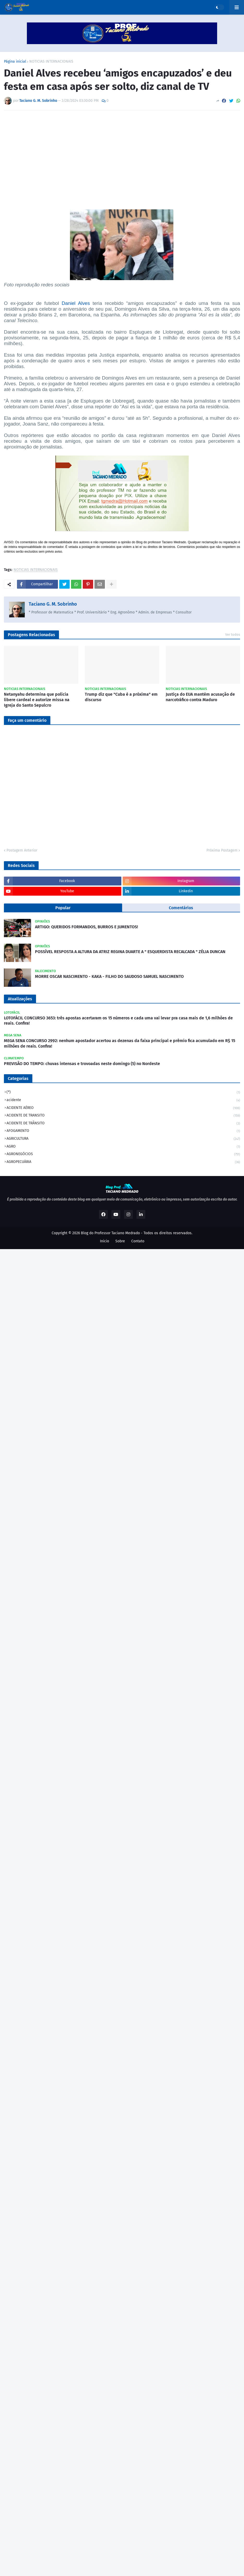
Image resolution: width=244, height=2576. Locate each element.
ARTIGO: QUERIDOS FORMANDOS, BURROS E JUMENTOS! (86, 926)
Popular (62, 907)
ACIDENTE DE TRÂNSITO (123, 1123)
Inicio (104, 1241)
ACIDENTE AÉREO (123, 1108)
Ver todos (232, 634)
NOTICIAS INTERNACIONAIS (51, 61)
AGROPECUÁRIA (123, 1162)
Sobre (120, 1241)
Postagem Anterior (22, 850)
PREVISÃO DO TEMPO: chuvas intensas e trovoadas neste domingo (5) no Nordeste (82, 1063)
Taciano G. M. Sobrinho (53, 604)
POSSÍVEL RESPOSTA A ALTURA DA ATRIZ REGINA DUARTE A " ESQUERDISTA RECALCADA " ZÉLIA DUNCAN (130, 951)
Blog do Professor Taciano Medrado (110, 1233)
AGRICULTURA (123, 1139)
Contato (137, 1241)
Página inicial (15, 61)
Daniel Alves (76, 303)
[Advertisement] (122, 153)
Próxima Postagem (221, 850)
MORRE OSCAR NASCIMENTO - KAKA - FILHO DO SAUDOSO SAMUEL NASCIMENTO (109, 976)
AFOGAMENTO (123, 1131)
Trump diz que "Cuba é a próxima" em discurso (121, 697)
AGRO (123, 1147)
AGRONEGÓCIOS (123, 1154)
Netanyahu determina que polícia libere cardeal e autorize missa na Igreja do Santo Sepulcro (36, 700)
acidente (123, 1100)
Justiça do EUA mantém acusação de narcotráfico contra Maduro (200, 697)
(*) (123, 1092)
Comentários (181, 907)
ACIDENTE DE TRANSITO (123, 1116)
